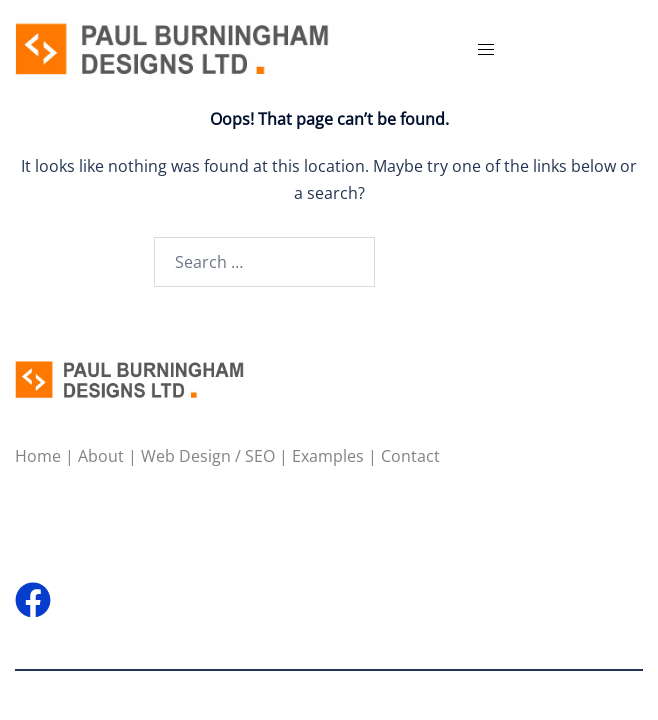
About (101, 456)
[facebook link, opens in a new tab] (33, 588)
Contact (410, 456)
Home (38, 456)
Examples (328, 456)
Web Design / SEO (208, 456)
